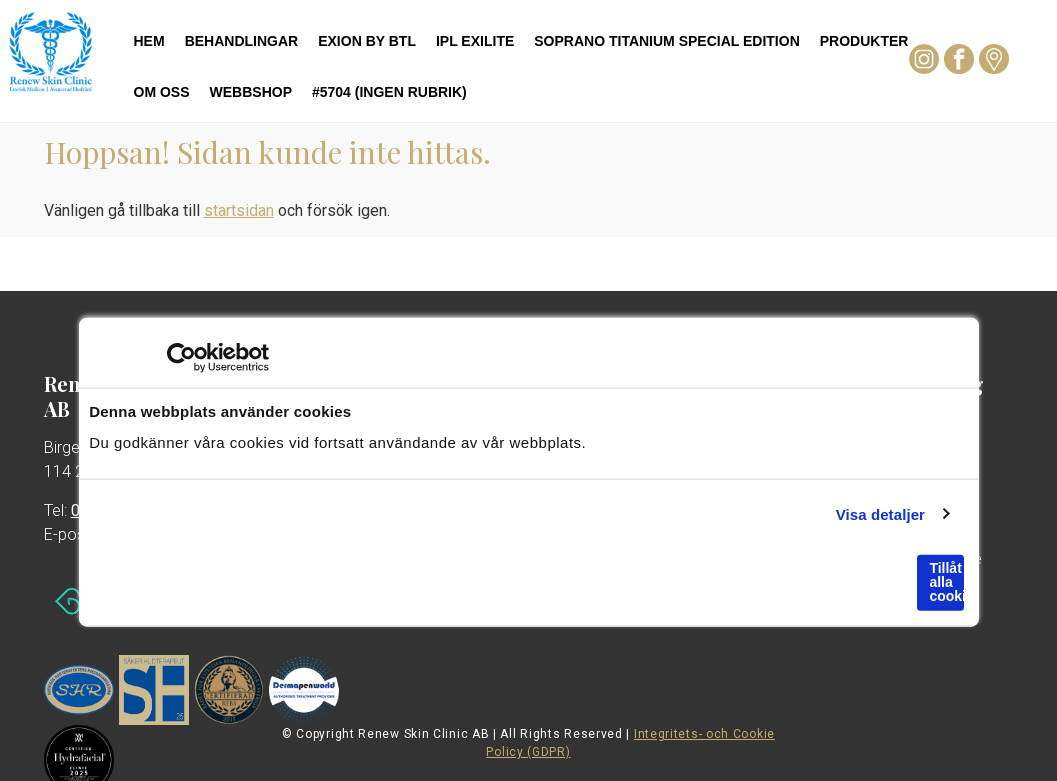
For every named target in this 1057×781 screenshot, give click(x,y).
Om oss (162, 92)
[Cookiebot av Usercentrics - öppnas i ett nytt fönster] (181, 358)
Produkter (864, 41)
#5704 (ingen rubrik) (389, 92)
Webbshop (251, 92)
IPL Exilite (475, 41)
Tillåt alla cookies (946, 582)
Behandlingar (242, 41)
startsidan (239, 210)
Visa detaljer (880, 513)
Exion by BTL (367, 41)
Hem (149, 41)
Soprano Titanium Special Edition (667, 41)
